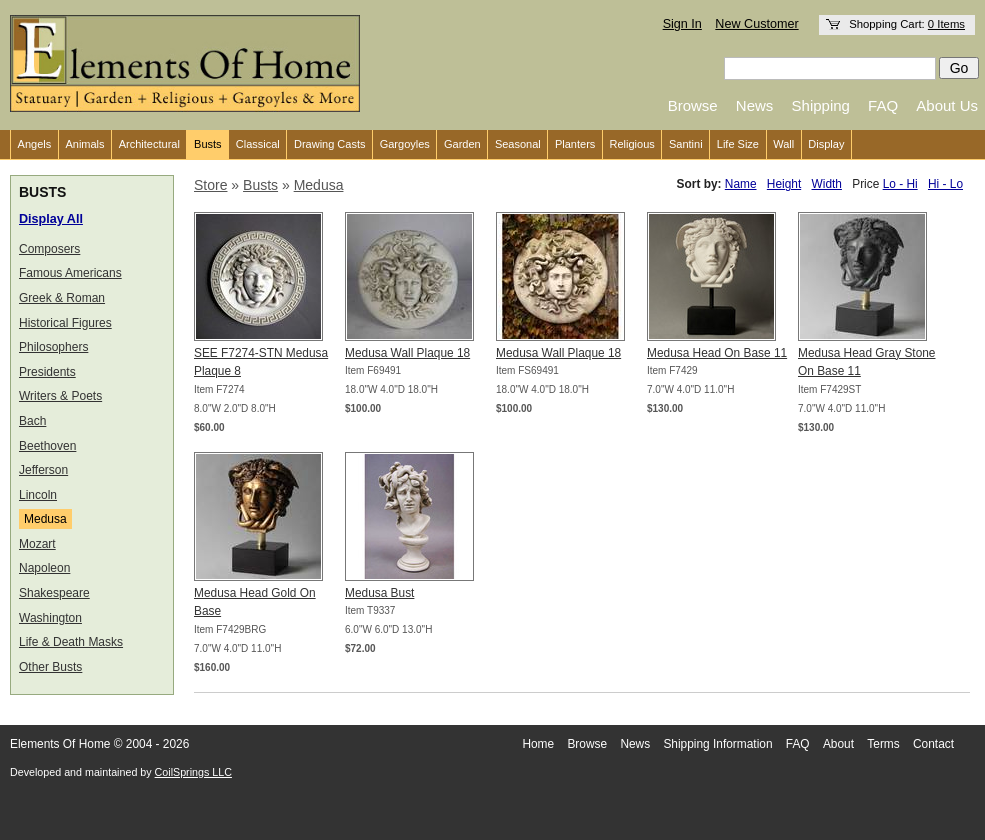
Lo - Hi (900, 184)
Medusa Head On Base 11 (717, 353)
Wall (783, 144)
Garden (462, 144)
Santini (686, 144)
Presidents (47, 372)
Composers (49, 249)
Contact (933, 744)
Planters (575, 144)
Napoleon (44, 568)
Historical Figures (65, 323)
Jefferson (43, 470)
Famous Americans (70, 273)
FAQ (883, 105)
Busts (208, 144)
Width (827, 184)
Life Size (738, 144)
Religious (632, 144)
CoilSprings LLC (193, 772)
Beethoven (47, 446)
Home (538, 744)
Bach (32, 421)
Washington (50, 618)
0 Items (946, 24)
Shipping (821, 105)
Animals (84, 144)
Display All (51, 219)
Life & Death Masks (71, 642)
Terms (883, 744)
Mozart (37, 544)
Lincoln (38, 495)
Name (741, 184)
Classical (258, 144)
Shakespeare (54, 593)
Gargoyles (405, 144)
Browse (693, 105)
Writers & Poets (60, 396)
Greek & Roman (62, 298)
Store (210, 185)
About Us (947, 105)
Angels (35, 144)
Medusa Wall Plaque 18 (407, 353)
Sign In (682, 24)
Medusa (45, 519)
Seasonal (518, 144)
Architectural (149, 144)
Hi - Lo (945, 184)
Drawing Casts (330, 144)
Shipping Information (717, 744)
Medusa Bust (379, 593)
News (755, 105)
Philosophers (53, 347)
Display (826, 144)
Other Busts (50, 667)
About (838, 744)
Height (784, 184)
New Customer (756, 24)
